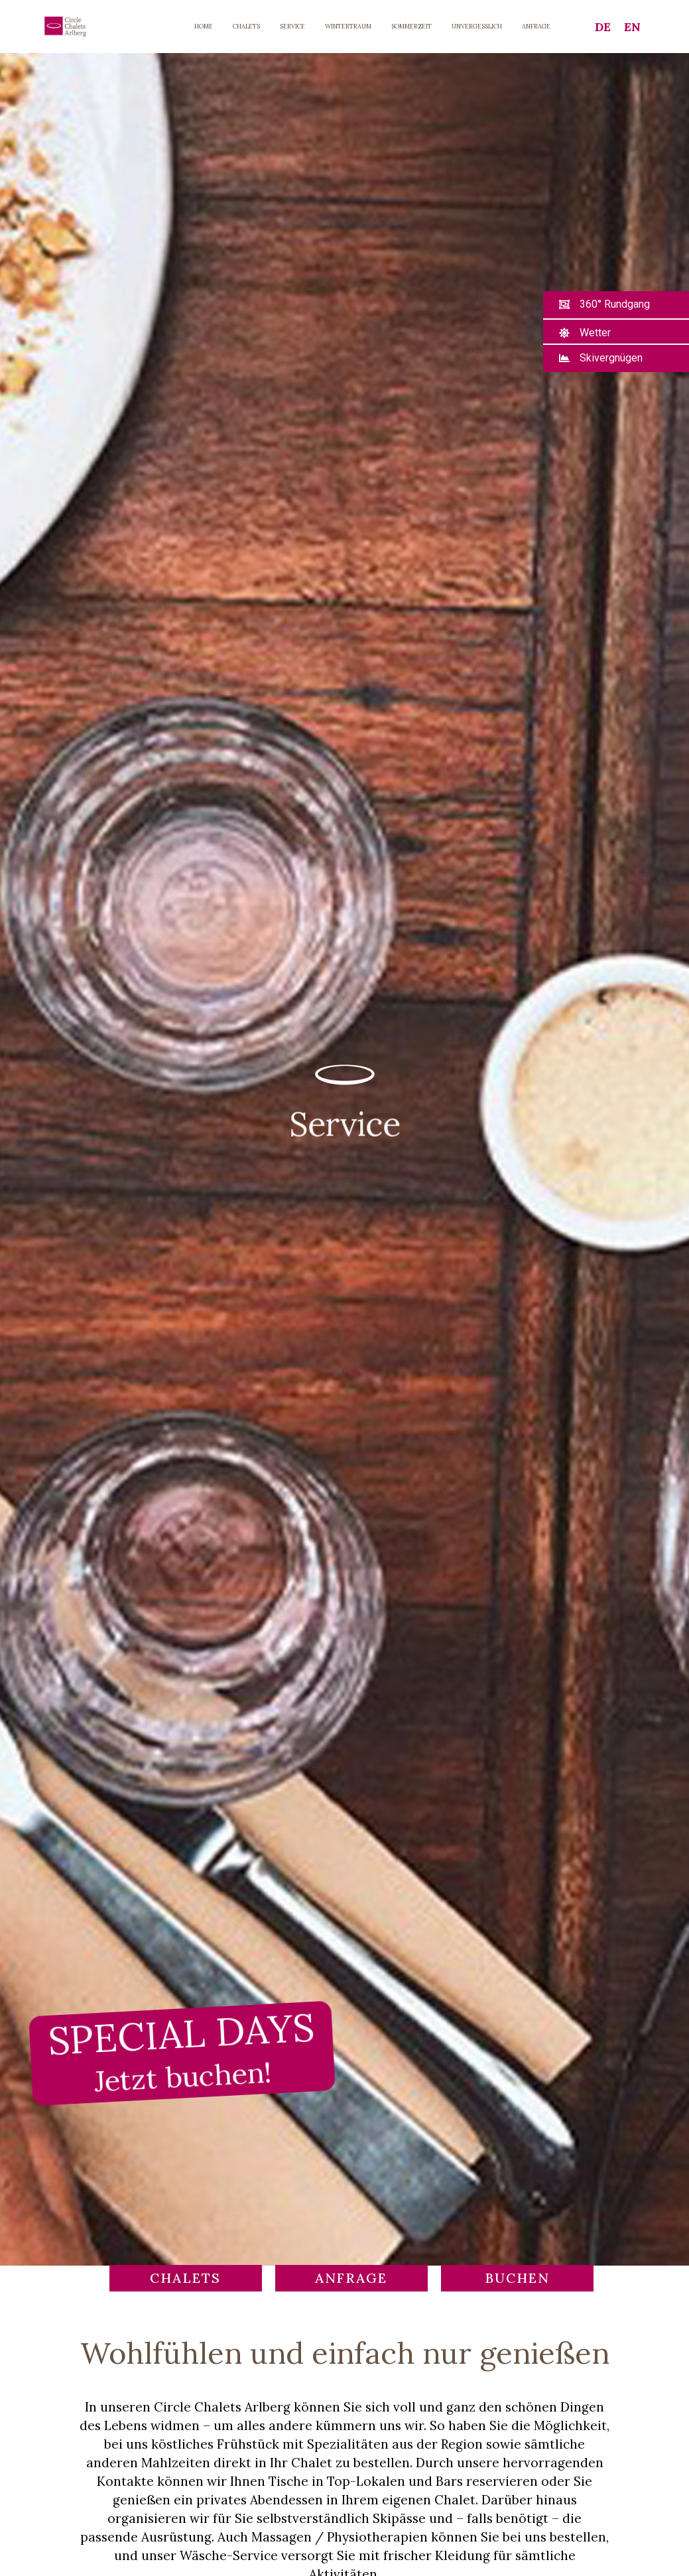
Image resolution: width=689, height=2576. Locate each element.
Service (344, 1123)
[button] (604, 304)
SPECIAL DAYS (181, 2050)
